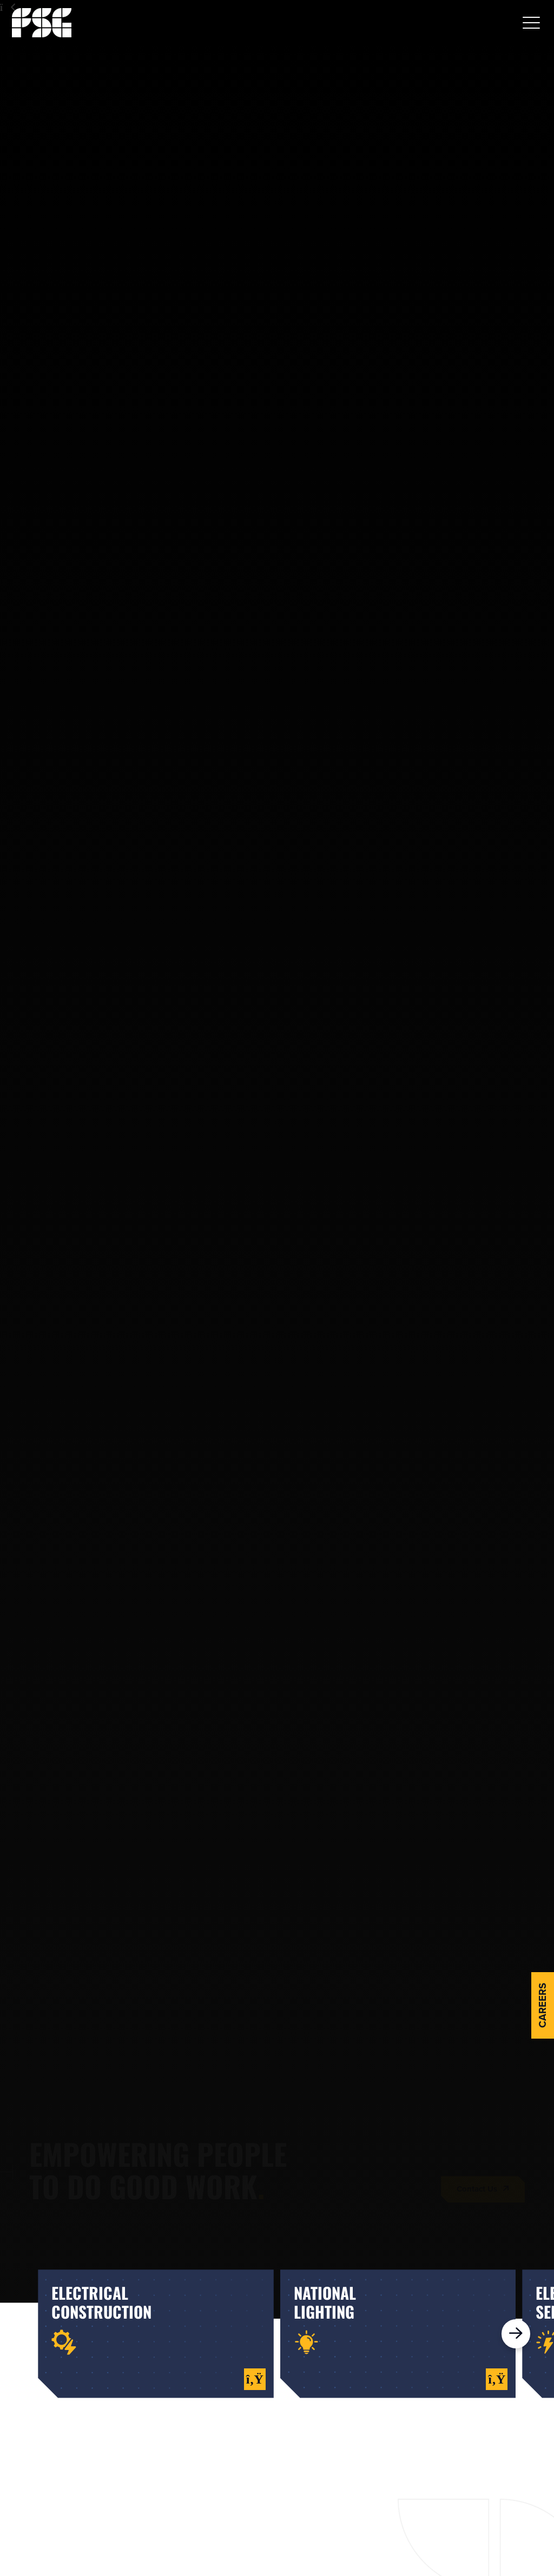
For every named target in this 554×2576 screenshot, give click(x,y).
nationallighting (325, 2302)
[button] (531, 23)
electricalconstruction (101, 2302)
